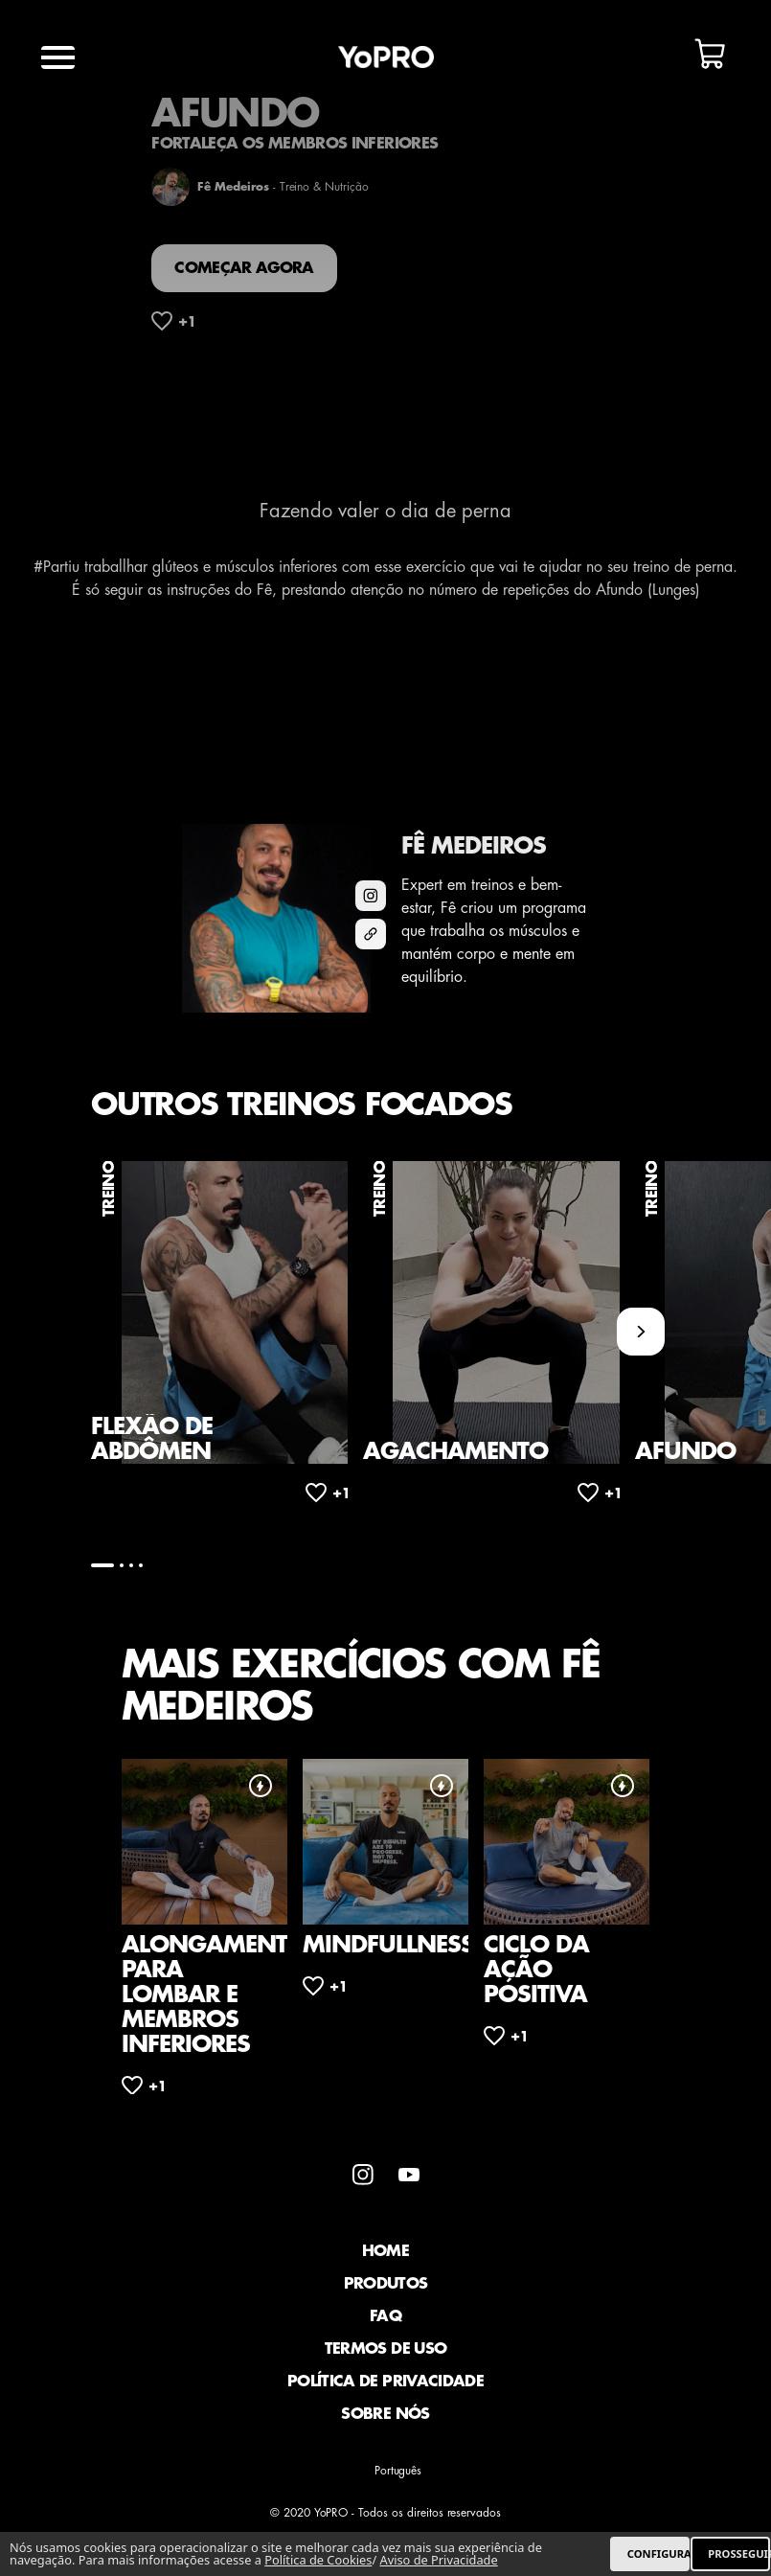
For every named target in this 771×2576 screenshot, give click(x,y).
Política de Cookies (318, 2559)
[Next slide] (641, 1332)
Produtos (386, 2283)
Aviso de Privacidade (438, 2559)
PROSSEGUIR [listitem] (739, 2553)
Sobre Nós (385, 2414)
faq (385, 2316)
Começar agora (244, 268)
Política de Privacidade (385, 2381)
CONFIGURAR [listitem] (658, 2553)
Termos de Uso (386, 2349)
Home (385, 2251)
